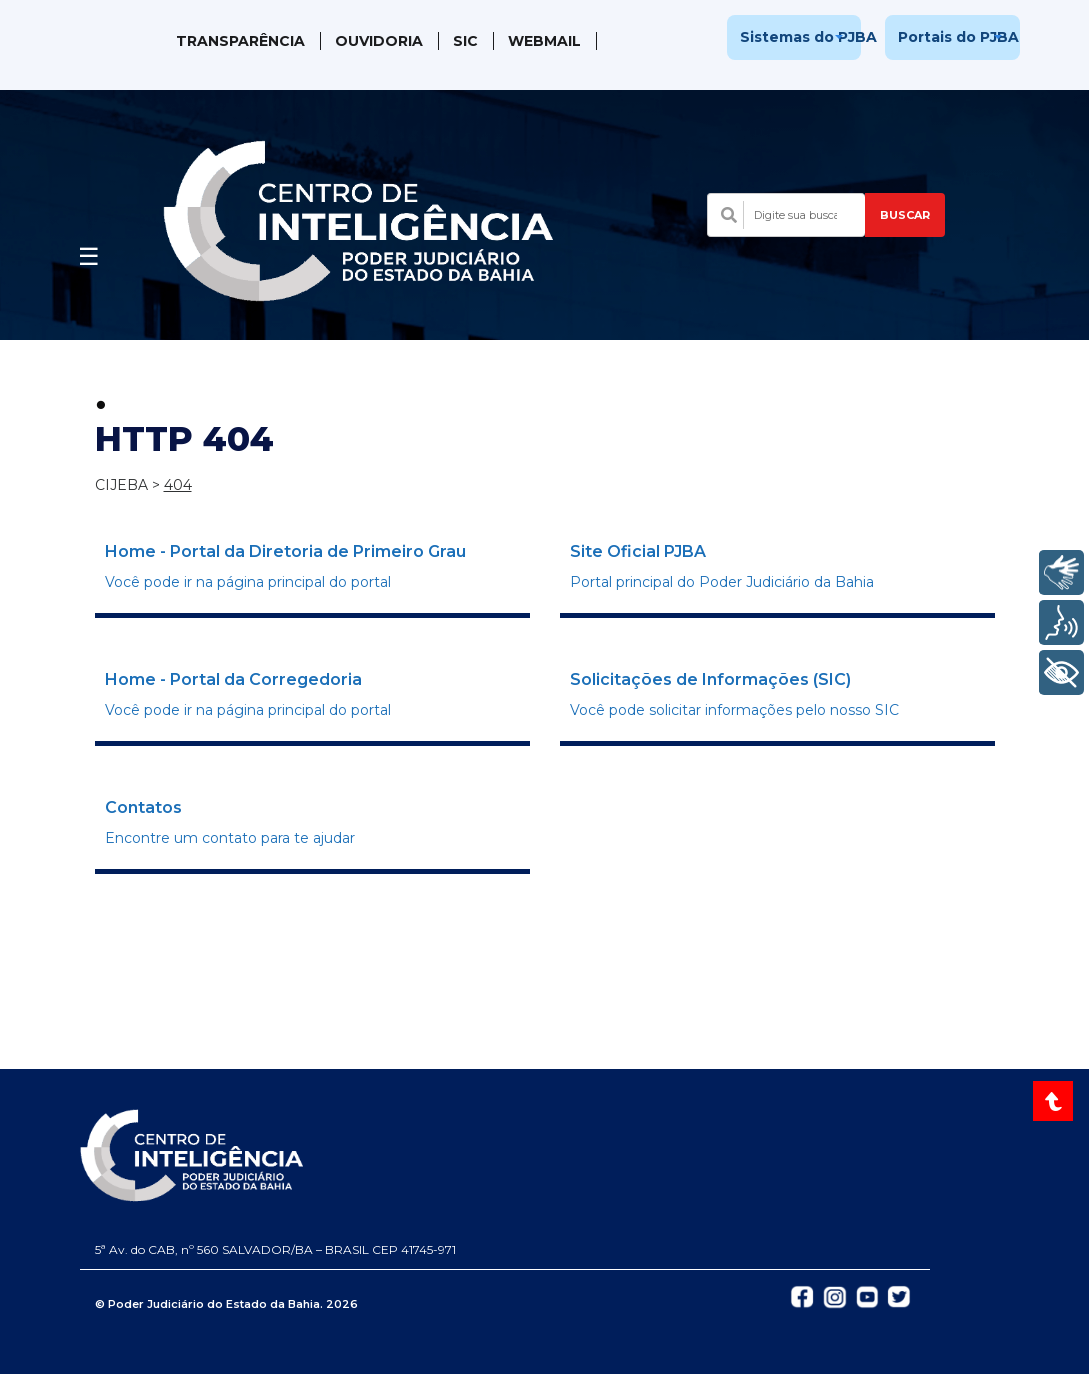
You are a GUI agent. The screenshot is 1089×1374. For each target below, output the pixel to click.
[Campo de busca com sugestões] (786, 215)
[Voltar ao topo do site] (1055, 1101)
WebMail (544, 41)
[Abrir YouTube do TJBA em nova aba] (867, 1296)
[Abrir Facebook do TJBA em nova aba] (802, 1296)
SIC (465, 41)
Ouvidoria (379, 41)
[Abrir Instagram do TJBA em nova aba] (835, 1296)
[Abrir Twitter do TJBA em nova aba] (899, 1296)
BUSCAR (905, 215)
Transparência (240, 41)
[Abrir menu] (89, 251)
